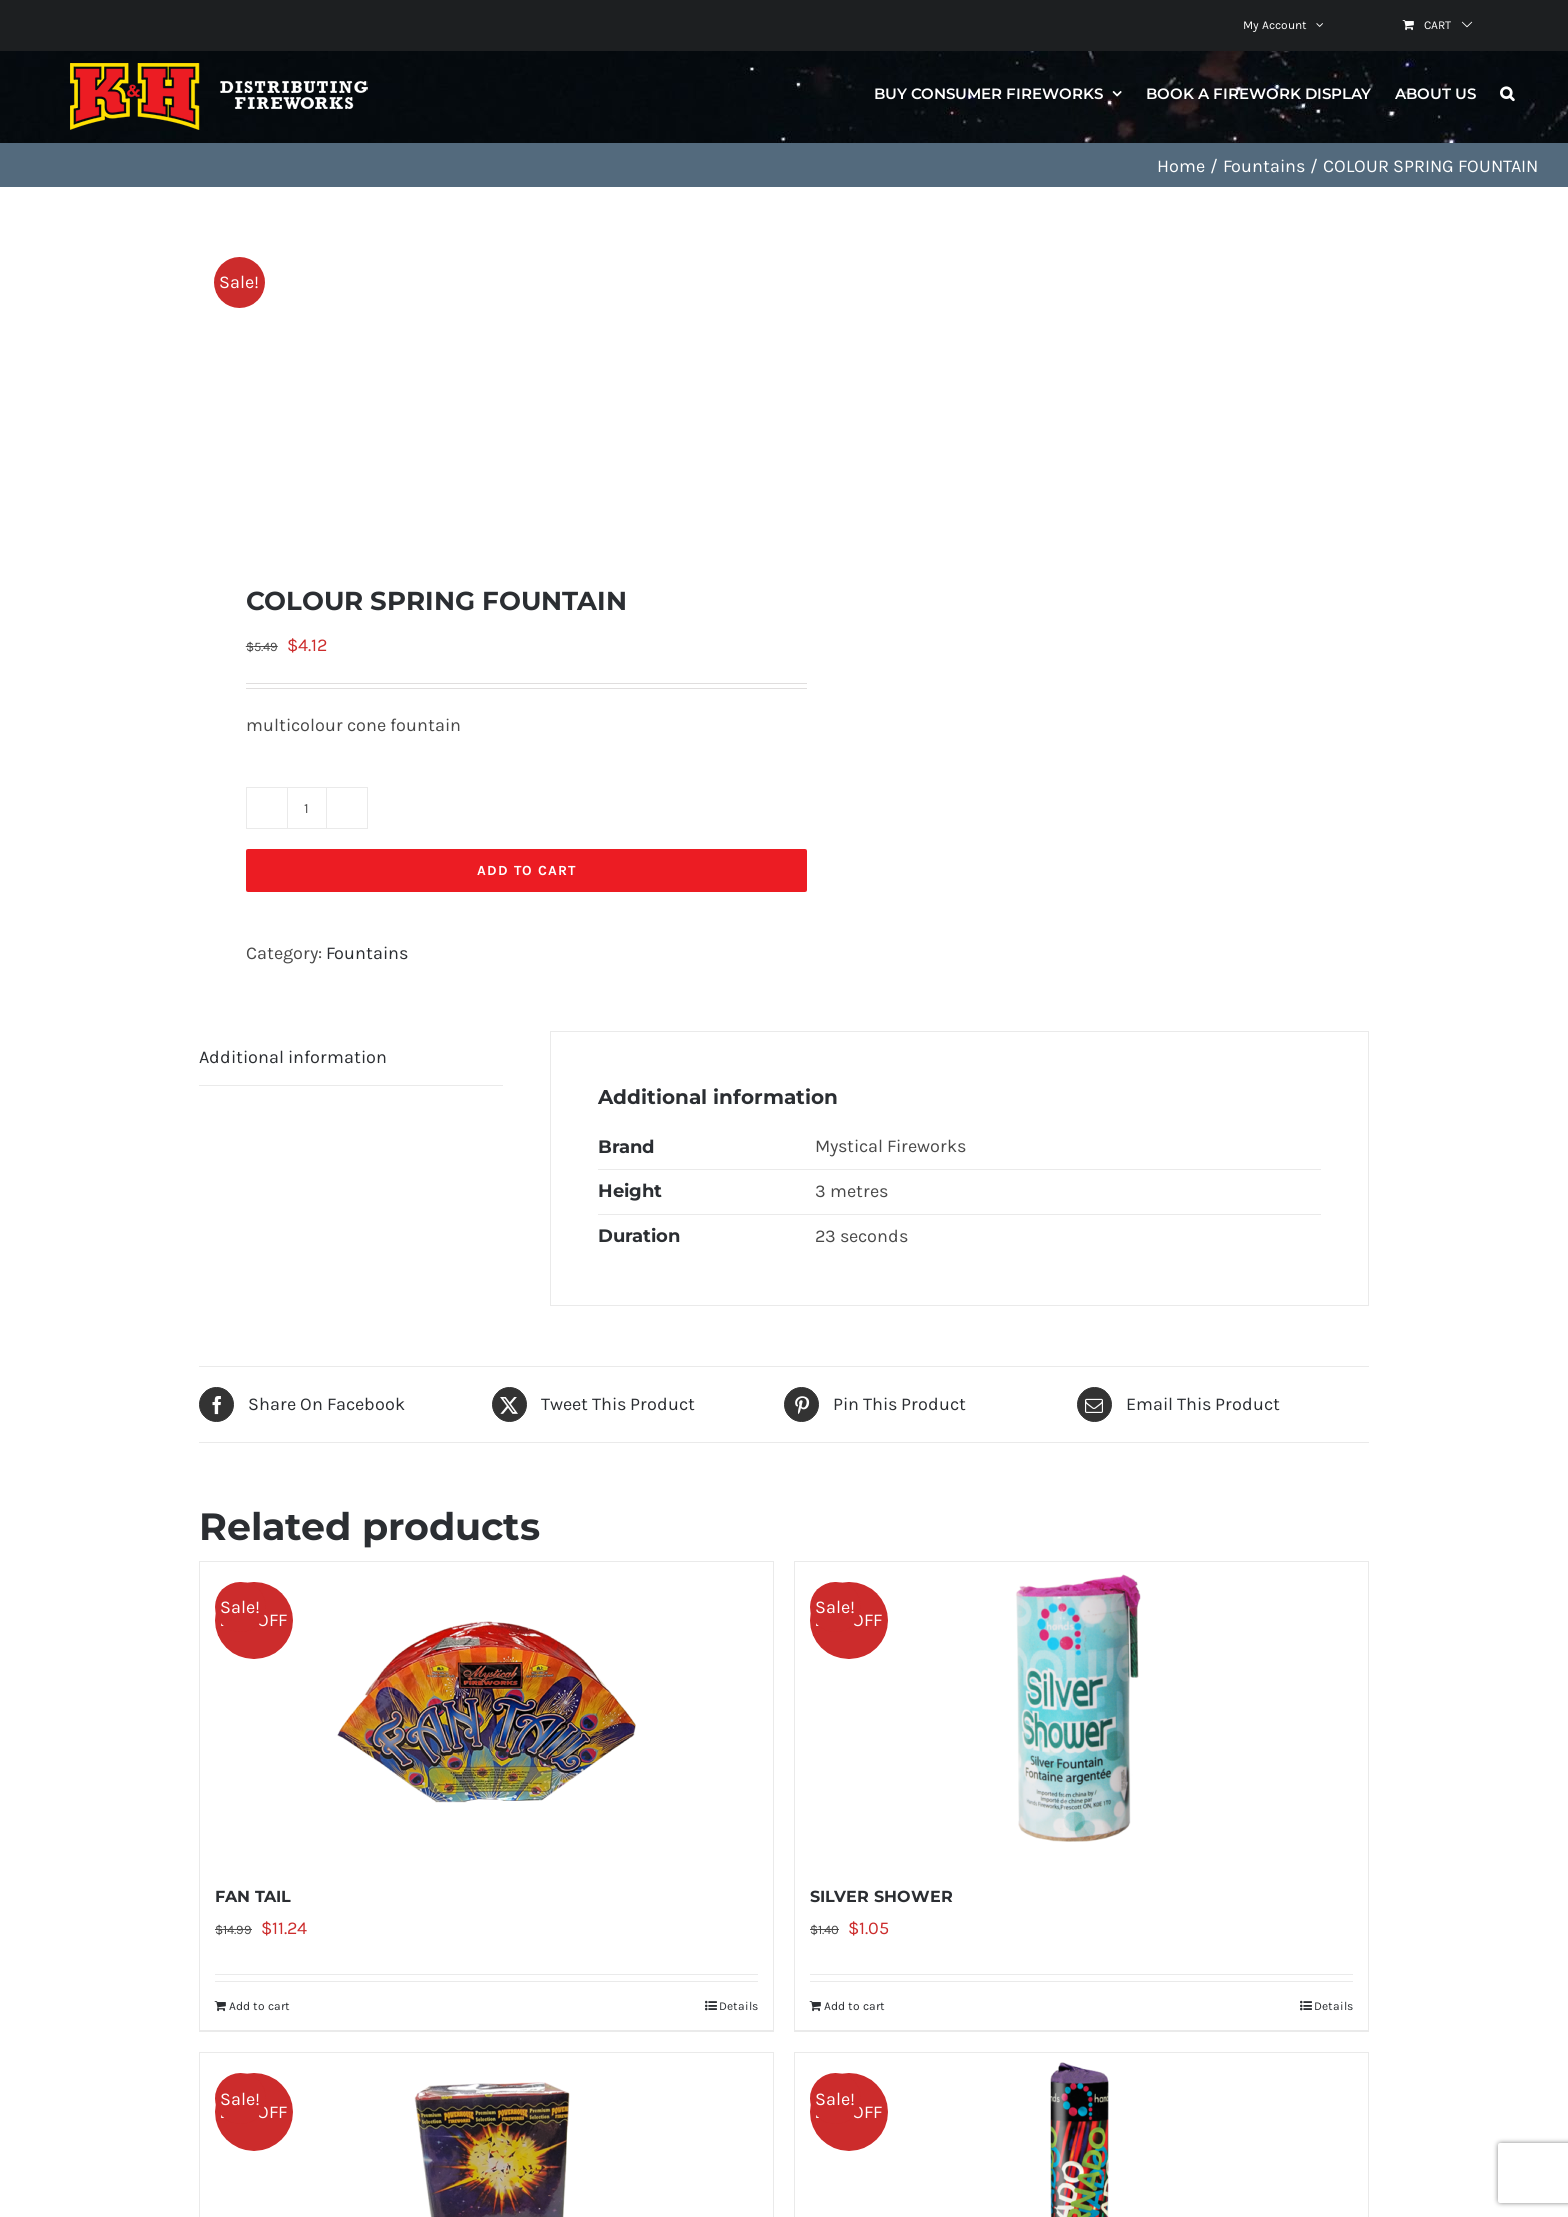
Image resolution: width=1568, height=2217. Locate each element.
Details (738, 2006)
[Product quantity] (307, 808)
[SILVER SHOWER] (1081, 1712)
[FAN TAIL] (486, 1712)
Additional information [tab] (293, 1057)
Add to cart (526, 870)
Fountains (367, 953)
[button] (1507, 93)
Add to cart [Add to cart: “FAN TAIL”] (259, 2006)
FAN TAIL (253, 1896)
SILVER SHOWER (881, 1896)
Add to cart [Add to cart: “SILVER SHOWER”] (854, 2006)
